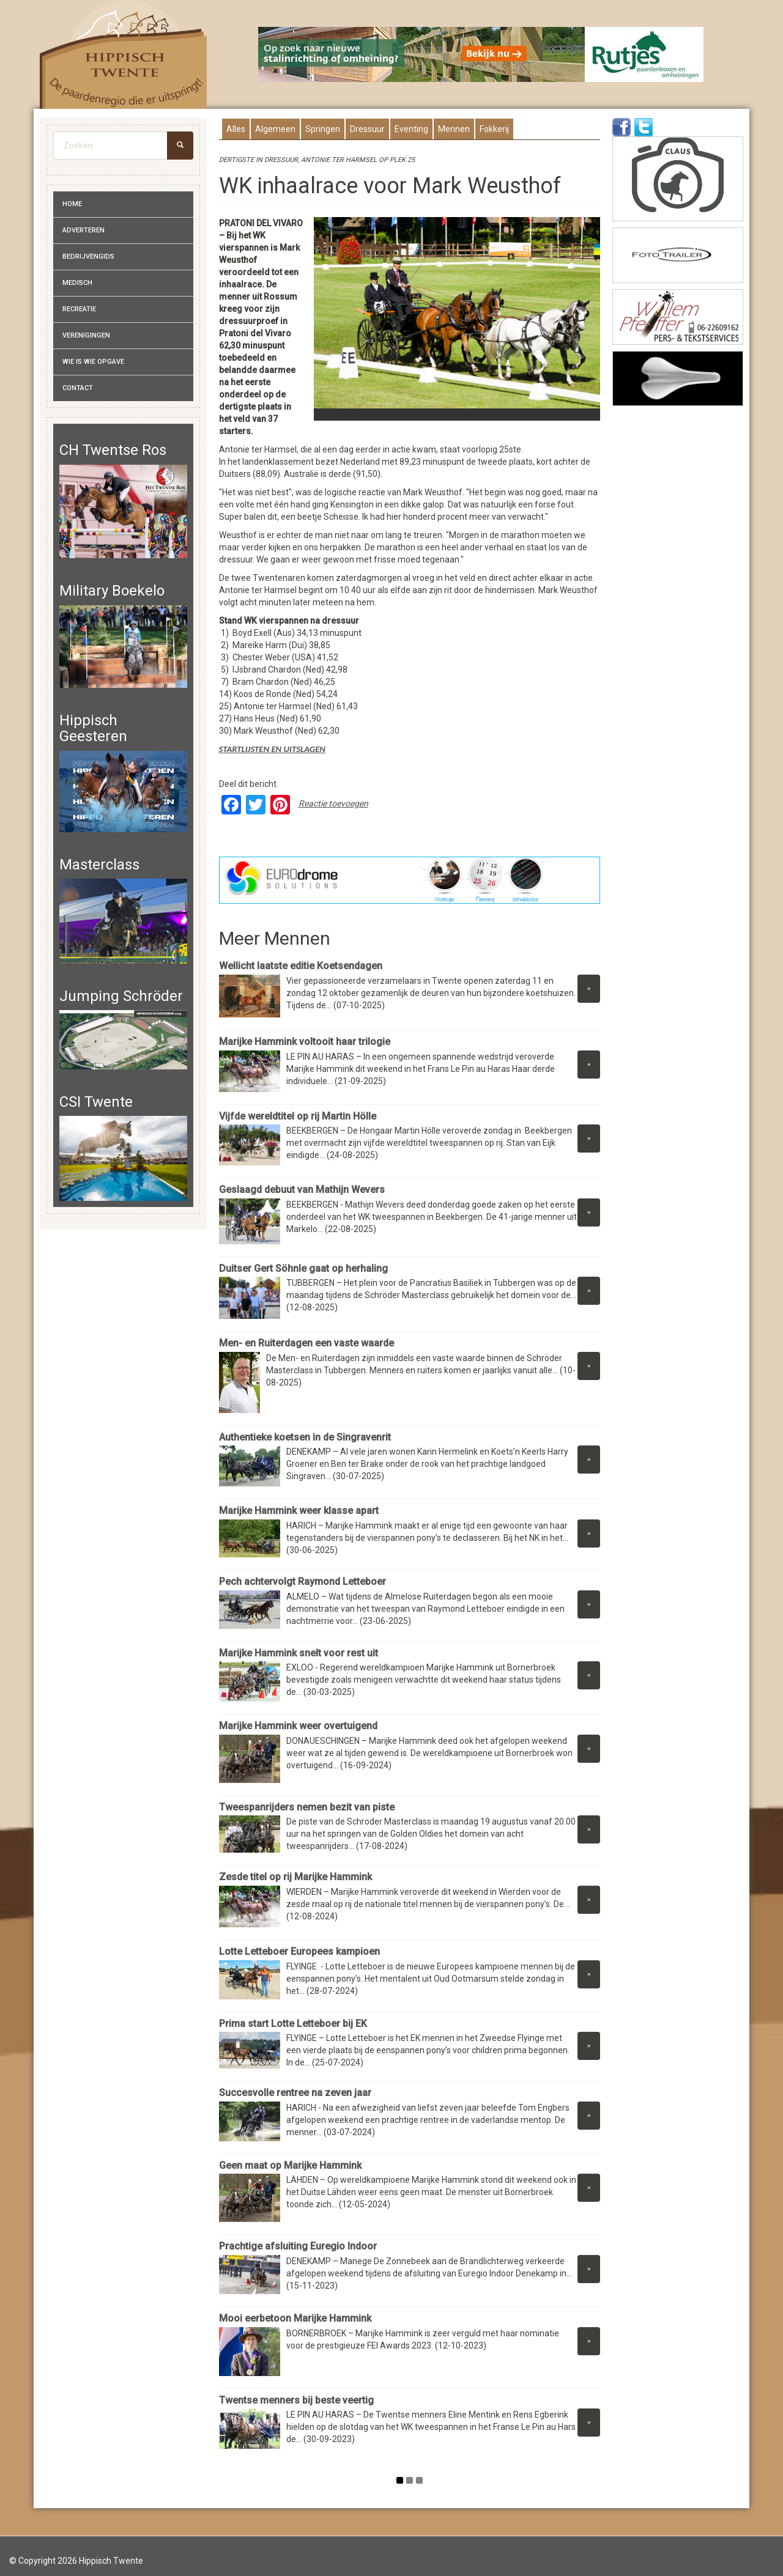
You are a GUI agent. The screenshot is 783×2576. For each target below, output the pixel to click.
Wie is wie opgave (93, 362)
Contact (77, 388)
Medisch (77, 283)
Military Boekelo (112, 590)
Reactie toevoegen (333, 803)
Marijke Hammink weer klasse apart (299, 1510)
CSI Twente (96, 1101)
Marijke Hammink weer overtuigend (298, 1726)
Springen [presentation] (322, 129)
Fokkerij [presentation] (494, 129)
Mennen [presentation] (454, 129)
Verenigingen (86, 335)
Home (72, 204)
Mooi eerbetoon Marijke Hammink (295, 2318)
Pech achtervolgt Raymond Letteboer (302, 1581)
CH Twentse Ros (112, 450)
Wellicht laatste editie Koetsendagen (300, 966)
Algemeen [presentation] (275, 129)
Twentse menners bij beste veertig (296, 2400)
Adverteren (83, 230)
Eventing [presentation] (411, 129)
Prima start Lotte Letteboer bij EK (293, 2023)
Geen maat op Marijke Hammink (290, 2165)
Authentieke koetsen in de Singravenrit (305, 1437)
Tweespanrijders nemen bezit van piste (307, 1807)
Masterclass (99, 864)
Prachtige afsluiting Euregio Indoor (299, 2246)
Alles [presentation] (235, 129)
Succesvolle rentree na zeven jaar (296, 2092)
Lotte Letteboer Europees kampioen (299, 1951)
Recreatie (79, 309)
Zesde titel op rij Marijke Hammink (295, 1877)
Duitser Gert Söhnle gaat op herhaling (303, 1268)
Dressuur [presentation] (367, 129)
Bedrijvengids (88, 256)
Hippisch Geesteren (93, 728)
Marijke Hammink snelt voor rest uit (298, 1653)
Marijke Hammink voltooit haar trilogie (304, 1041)
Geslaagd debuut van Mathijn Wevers (302, 1189)
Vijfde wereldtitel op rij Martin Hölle (299, 1116)
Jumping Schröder (121, 996)
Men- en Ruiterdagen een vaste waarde (306, 1343)
